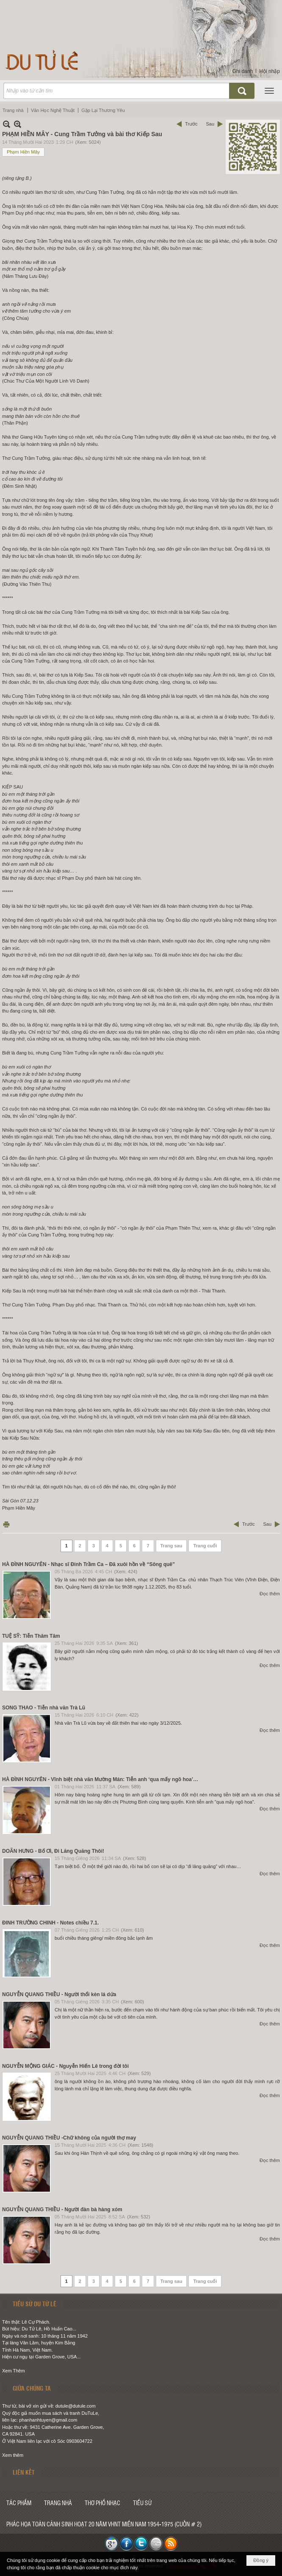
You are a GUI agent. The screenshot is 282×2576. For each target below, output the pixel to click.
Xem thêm (12, 2455)
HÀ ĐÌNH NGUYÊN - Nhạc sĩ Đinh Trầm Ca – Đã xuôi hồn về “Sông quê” (88, 1564)
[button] (269, 91)
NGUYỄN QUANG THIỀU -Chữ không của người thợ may (69, 2138)
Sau (210, 123)
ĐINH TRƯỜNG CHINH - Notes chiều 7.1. (50, 1923)
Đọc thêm (270, 1593)
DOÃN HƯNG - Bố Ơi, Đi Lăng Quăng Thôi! (53, 1851)
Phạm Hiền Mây (23, 151)
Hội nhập (269, 71)
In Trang (6, 1524)
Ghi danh (242, 71)
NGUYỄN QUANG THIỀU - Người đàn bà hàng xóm (62, 2209)
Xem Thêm (13, 2370)
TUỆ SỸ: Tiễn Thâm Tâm (31, 1636)
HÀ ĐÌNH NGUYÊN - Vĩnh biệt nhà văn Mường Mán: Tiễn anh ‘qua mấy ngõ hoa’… (100, 1779)
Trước (191, 123)
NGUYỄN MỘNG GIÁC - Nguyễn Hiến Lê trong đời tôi (65, 2066)
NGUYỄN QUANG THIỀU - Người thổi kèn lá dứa (59, 1994)
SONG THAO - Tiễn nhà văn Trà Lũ (43, 1708)
